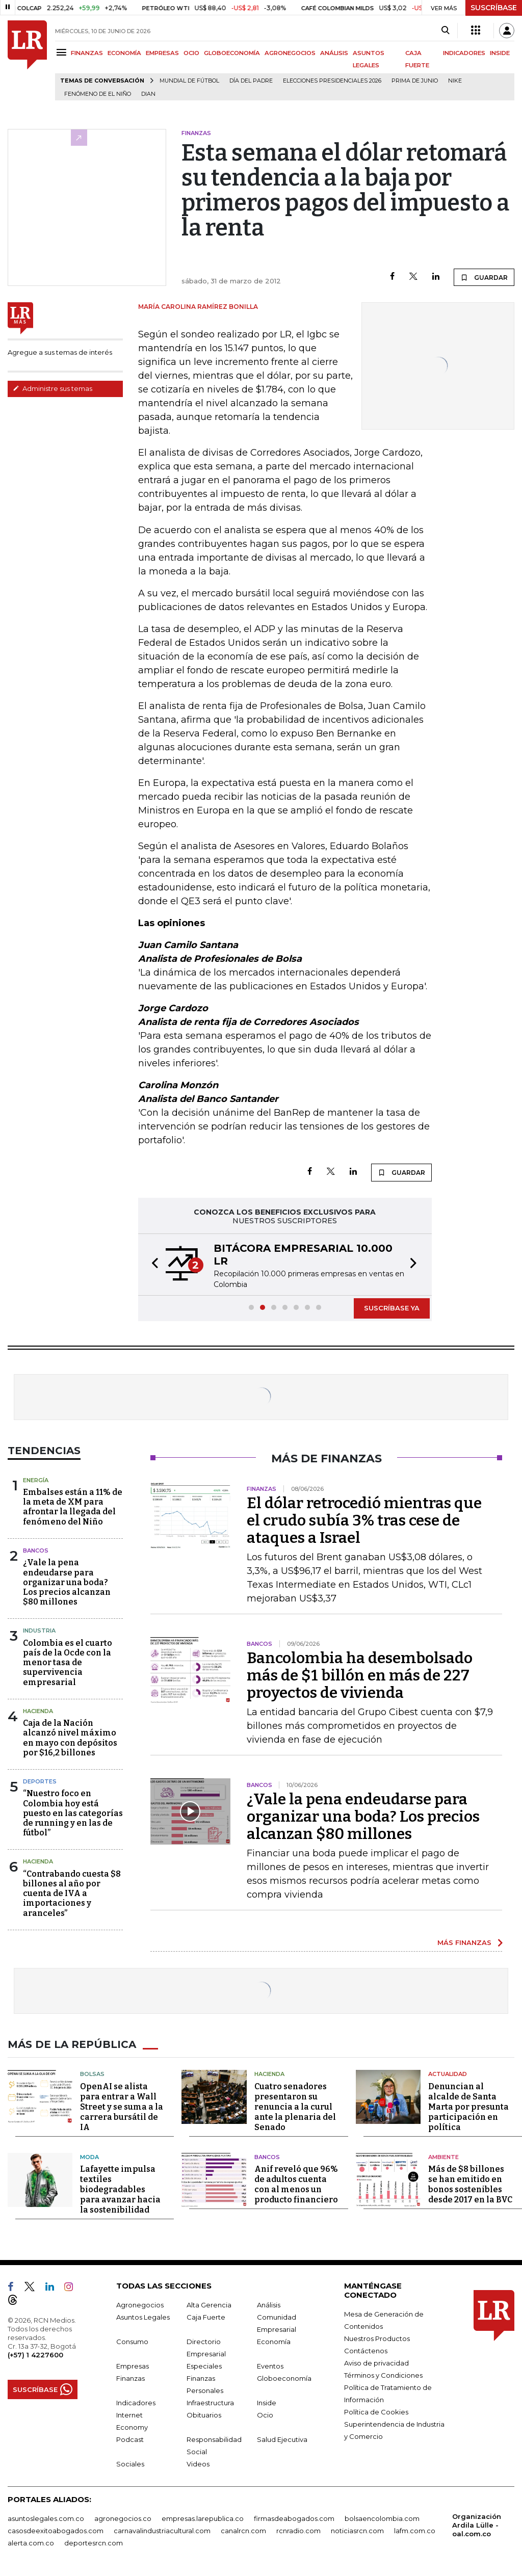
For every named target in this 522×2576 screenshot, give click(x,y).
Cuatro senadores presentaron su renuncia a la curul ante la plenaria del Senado (295, 2107)
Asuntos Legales (143, 2317)
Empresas (132, 2366)
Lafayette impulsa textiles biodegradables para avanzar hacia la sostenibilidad (120, 2189)
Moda (89, 2157)
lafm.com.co (414, 2531)
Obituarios (204, 2415)
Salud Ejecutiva (282, 2439)
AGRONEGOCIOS (290, 53)
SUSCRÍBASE (494, 7)
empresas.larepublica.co (203, 2518)
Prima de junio (415, 80)
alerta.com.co (31, 2543)
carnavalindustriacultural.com (162, 2531)
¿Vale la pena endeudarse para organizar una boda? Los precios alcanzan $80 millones (67, 1582)
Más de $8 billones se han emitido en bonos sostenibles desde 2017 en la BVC (470, 2184)
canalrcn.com (243, 2531)
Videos (198, 2464)
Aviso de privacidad (376, 2363)
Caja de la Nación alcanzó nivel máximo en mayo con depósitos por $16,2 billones (70, 1737)
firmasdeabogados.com (294, 2518)
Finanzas (130, 2378)
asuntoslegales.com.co (46, 2518)
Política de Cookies (376, 2412)
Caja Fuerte (206, 2317)
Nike (455, 80)
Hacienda (38, 1711)
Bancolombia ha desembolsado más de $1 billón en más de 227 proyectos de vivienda (360, 1675)
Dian (148, 94)
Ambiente (443, 2157)
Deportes (40, 1781)
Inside (266, 2403)
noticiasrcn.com (357, 2531)
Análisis (268, 2305)
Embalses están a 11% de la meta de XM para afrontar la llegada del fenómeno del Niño (72, 1507)
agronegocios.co (122, 2518)
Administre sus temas (52, 388)
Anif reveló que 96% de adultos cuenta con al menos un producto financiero (296, 2184)
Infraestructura (210, 2403)
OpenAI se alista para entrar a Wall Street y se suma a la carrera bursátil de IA (121, 2107)
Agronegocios (140, 2305)
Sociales (130, 2464)
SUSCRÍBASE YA (392, 1308)
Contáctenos (365, 2351)
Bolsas (92, 2074)
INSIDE (500, 53)
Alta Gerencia (209, 2305)
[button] (152, 1264)
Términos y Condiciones (383, 2375)
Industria (39, 1630)
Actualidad (447, 2074)
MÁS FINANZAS (464, 1942)
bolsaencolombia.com (382, 2518)
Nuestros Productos (377, 2338)
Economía (274, 2341)
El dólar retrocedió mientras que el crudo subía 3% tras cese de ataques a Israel (364, 1520)
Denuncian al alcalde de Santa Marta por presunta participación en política (468, 2107)
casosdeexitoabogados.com (55, 2531)
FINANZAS (87, 53)
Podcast (130, 2439)
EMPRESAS (162, 53)
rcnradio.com (298, 2531)
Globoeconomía (284, 2378)
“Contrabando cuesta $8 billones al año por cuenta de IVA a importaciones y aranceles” (72, 1893)
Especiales (204, 2366)
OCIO (191, 53)
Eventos (270, 2366)
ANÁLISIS (334, 53)
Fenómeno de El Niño (97, 94)
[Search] (445, 30)
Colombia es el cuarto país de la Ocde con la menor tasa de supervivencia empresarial (67, 1662)
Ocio (265, 2415)
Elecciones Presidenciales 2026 (332, 80)
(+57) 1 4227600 (35, 2355)
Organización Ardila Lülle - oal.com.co (476, 2525)
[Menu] (63, 52)
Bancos (35, 1550)
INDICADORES (464, 53)
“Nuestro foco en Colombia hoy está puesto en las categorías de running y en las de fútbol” (73, 1813)
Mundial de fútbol (189, 80)
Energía (35, 1480)
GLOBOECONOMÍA (232, 53)
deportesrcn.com (93, 2543)
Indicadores (135, 2403)
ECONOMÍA (124, 53)
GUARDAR (484, 277)
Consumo (132, 2341)
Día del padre (251, 80)
